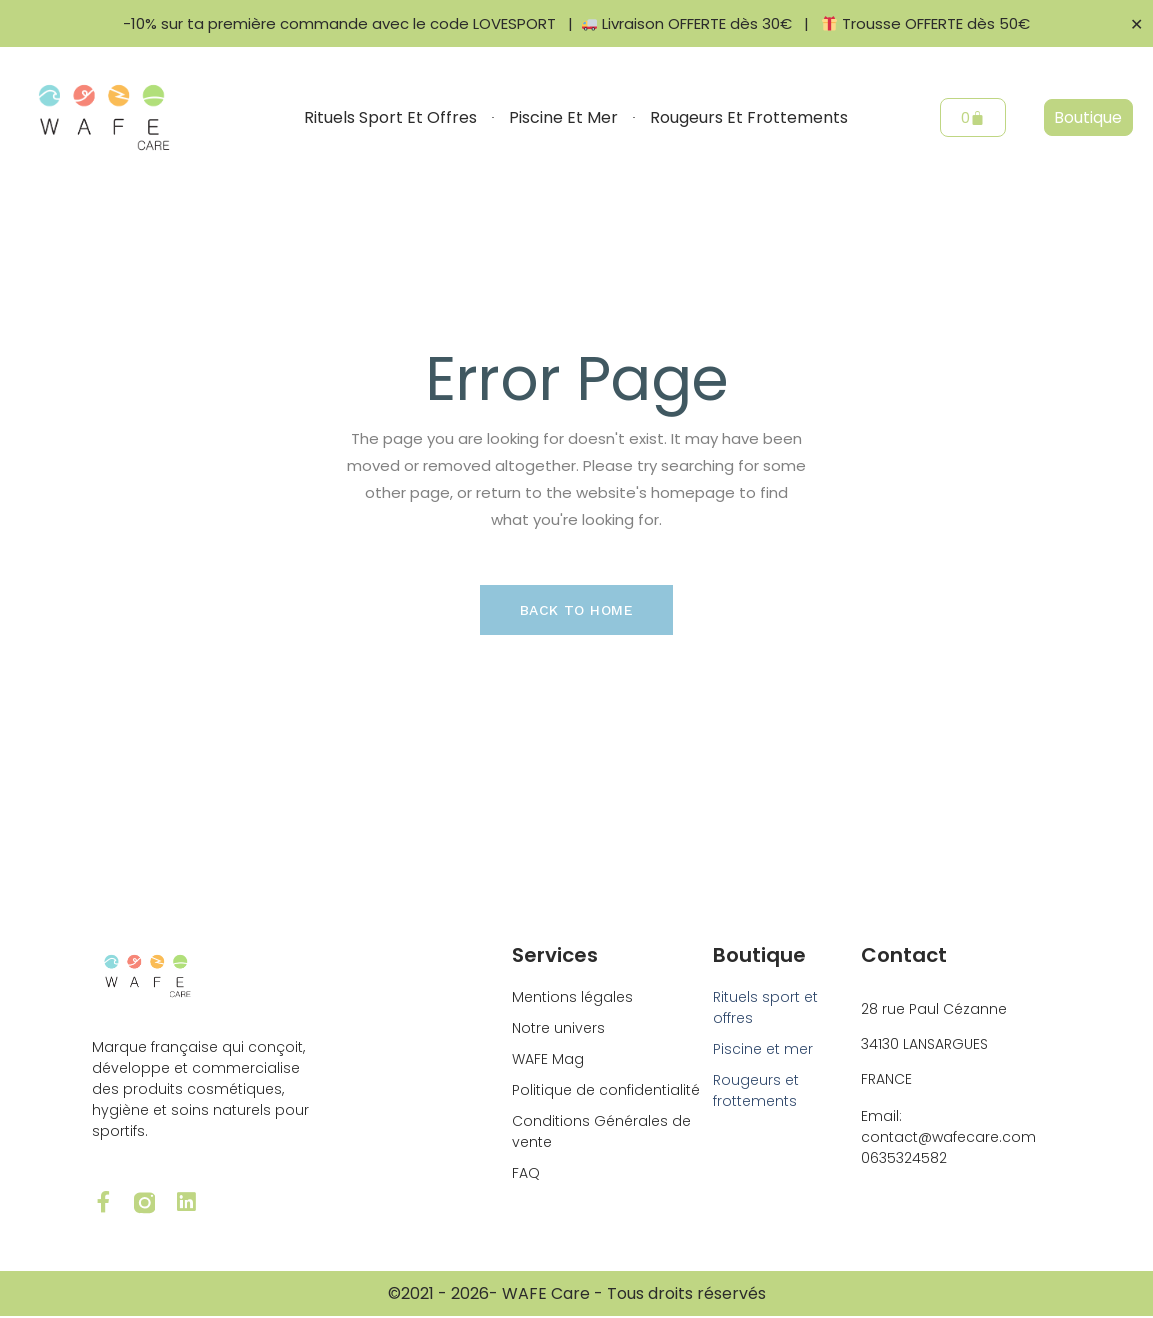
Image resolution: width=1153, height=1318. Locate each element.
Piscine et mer (563, 117)
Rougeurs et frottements (749, 117)
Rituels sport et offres (390, 117)
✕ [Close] (1136, 23)
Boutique (759, 955)
